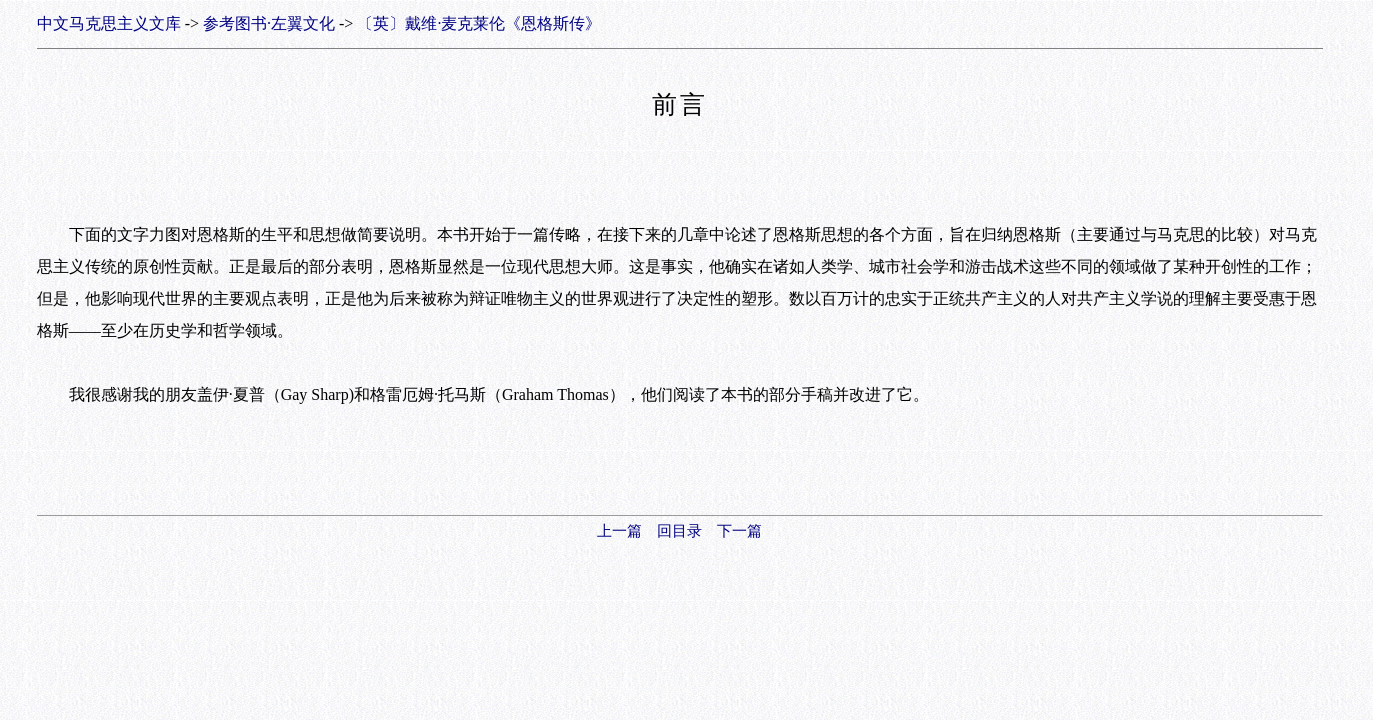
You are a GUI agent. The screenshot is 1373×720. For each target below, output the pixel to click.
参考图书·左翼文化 (269, 23)
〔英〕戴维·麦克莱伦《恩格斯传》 (479, 23)
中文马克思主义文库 (109, 23)
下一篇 (739, 531)
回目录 (679, 531)
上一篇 (619, 531)
